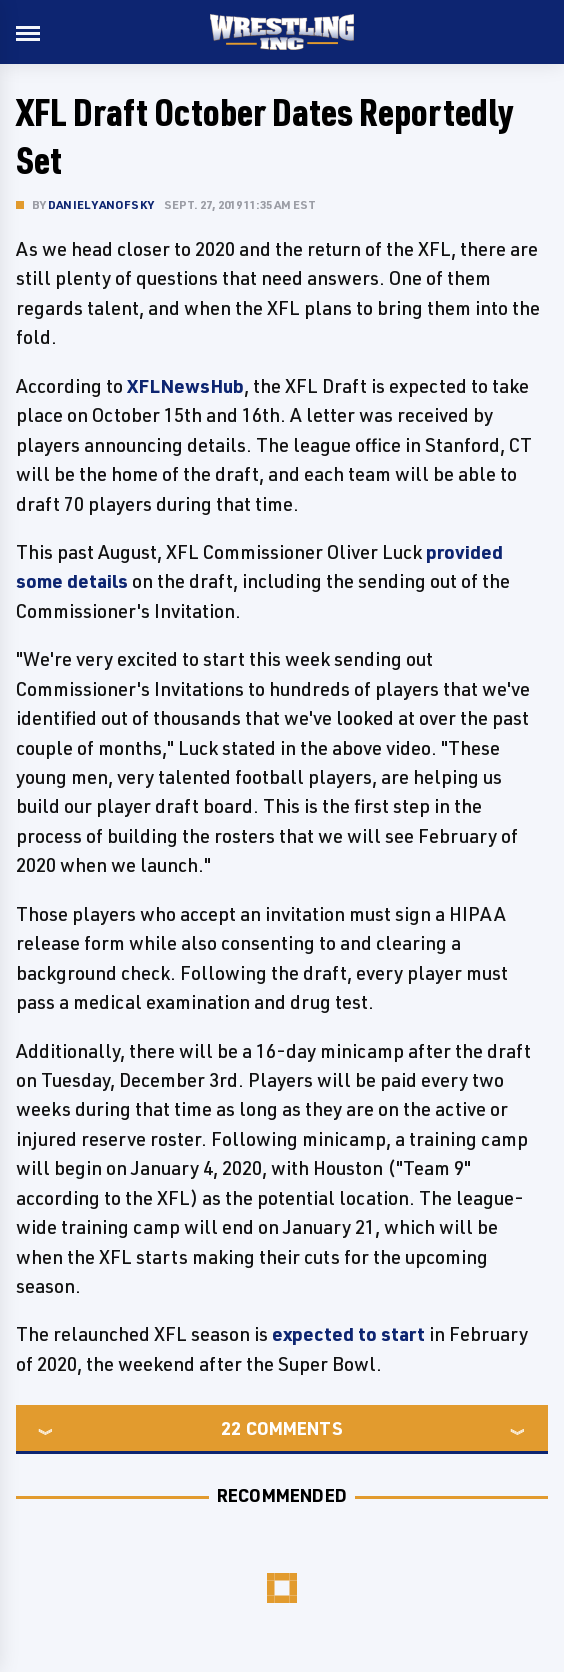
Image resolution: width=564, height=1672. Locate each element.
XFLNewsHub (185, 386)
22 (231, 1428)
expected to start (348, 1334)
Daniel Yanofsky (101, 204)
